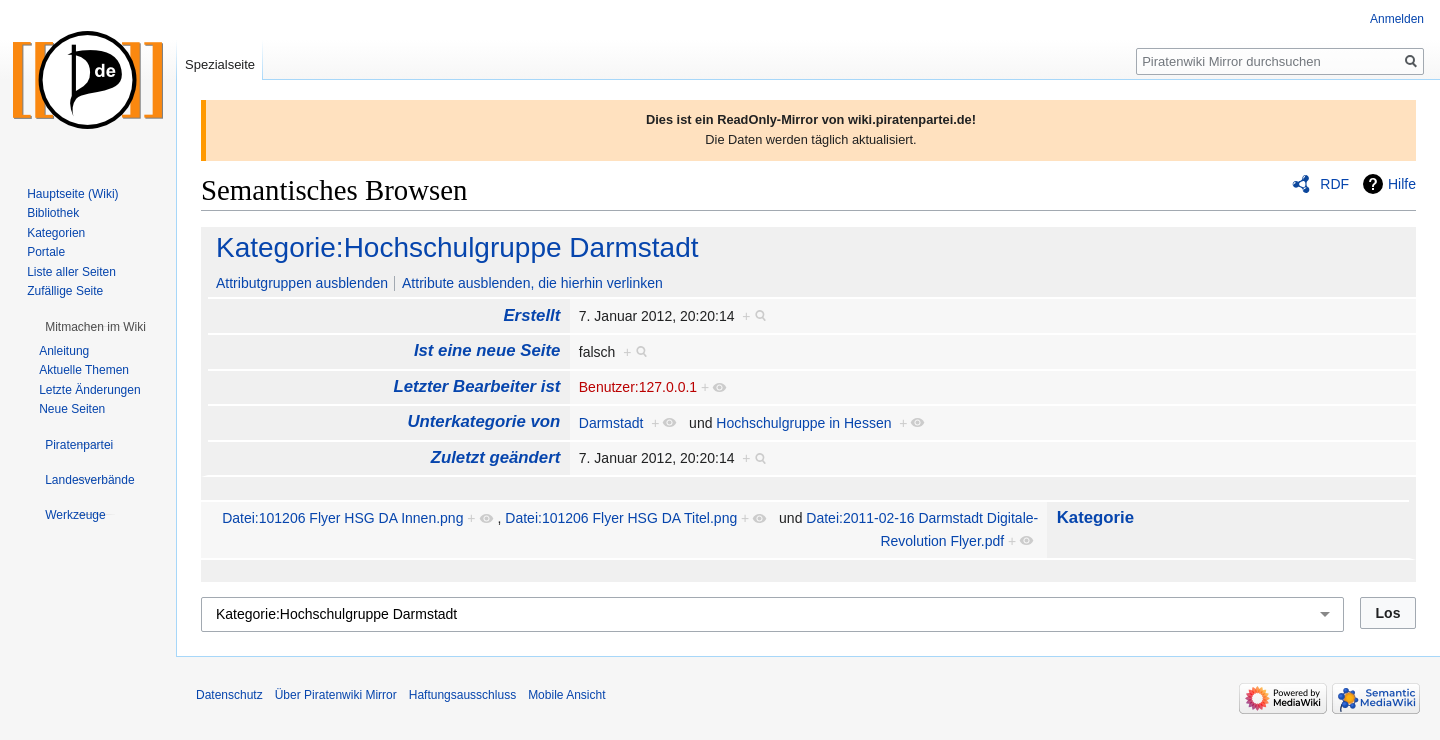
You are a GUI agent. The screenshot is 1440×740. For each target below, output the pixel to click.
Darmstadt (611, 423)
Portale (46, 252)
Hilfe (1402, 184)
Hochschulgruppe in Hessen (803, 423)
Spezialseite (220, 64)
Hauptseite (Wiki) (72, 194)
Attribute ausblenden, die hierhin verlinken (532, 283)
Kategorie (1095, 517)
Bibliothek (53, 213)
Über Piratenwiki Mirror (336, 695)
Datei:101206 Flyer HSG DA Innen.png (342, 518)
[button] (95, 327)
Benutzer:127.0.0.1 (638, 387)
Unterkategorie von (483, 421)
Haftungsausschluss (462, 695)
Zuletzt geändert (496, 457)
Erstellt (531, 315)
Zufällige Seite (65, 291)
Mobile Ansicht (566, 695)
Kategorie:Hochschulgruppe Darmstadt (457, 247)
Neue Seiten (72, 409)
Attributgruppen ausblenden (302, 283)
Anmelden (1397, 19)
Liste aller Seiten (71, 272)
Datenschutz (229, 695)
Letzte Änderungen (89, 390)
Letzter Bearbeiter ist (476, 386)
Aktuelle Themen (84, 370)
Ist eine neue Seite (487, 350)
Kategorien (56, 233)
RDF (1334, 184)
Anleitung (64, 351)
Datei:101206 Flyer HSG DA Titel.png (621, 518)
